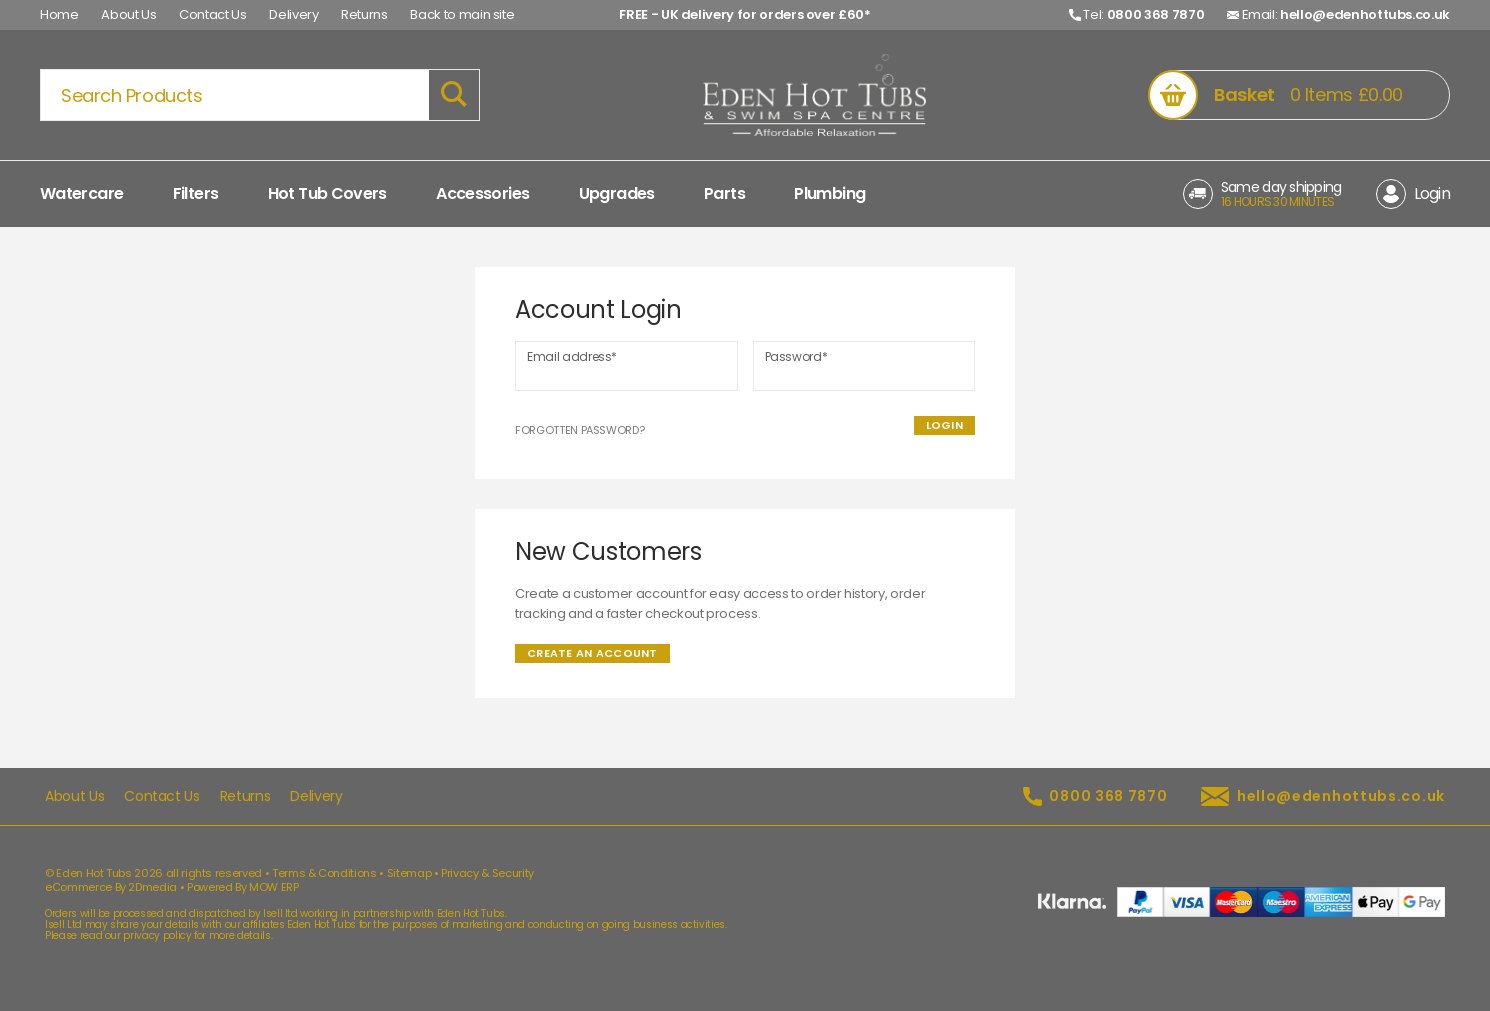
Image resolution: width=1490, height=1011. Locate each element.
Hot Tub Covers (327, 193)
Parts (724, 193)
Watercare (81, 193)
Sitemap (409, 873)
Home (59, 14)
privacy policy (157, 935)
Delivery (293, 14)
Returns (364, 14)
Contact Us (213, 14)
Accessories (482, 193)
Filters (196, 193)
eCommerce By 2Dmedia (111, 887)
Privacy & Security (487, 873)
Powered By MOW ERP (243, 887)
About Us (128, 14)
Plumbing (829, 193)
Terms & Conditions (324, 873)
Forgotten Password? (579, 430)
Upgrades (617, 193)
